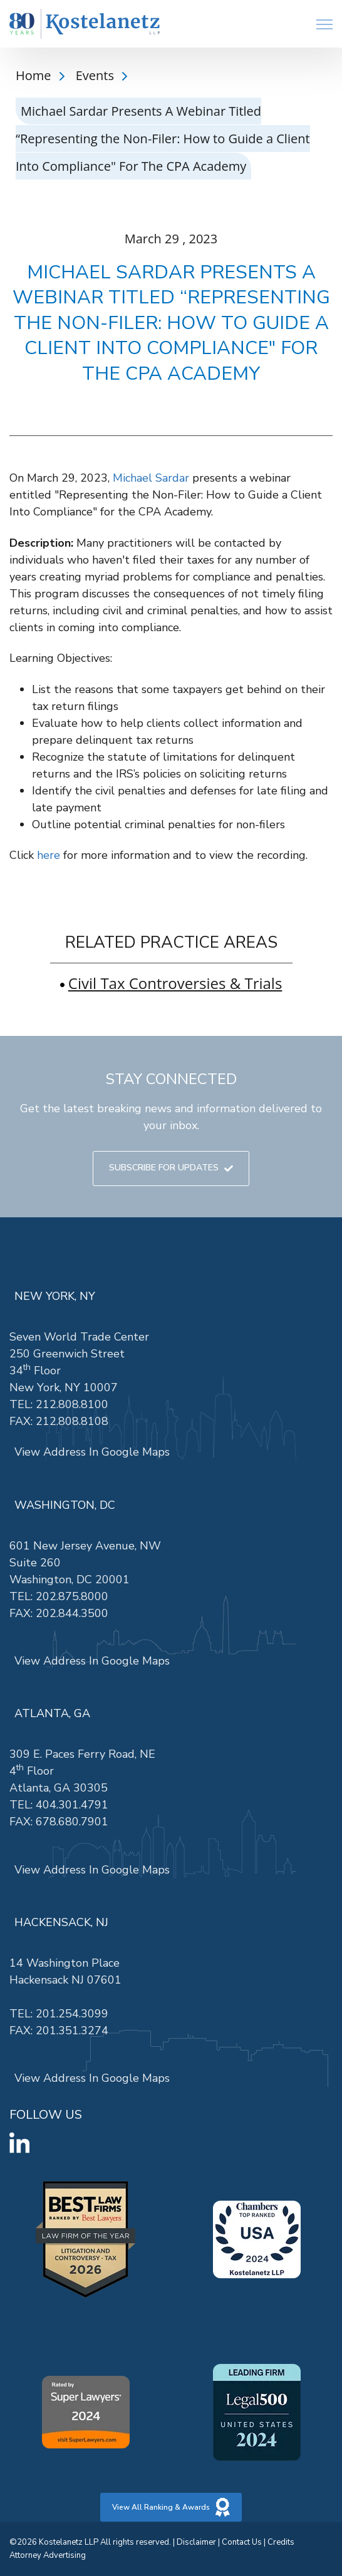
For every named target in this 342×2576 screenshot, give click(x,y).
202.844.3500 (72, 1613)
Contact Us (242, 2542)
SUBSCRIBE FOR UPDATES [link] (171, 1168)
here (48, 855)
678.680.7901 (72, 1821)
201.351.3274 (72, 2030)
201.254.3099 (72, 2013)
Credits (280, 2542)
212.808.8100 (72, 1404)
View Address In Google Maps (92, 1451)
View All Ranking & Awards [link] (171, 2507)
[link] (84, 24)
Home (35, 75)
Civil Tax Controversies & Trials (175, 983)
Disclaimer (196, 2542)
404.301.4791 (72, 1804)
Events (96, 75)
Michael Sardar (151, 477)
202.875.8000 (72, 1596)
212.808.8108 (72, 1421)
